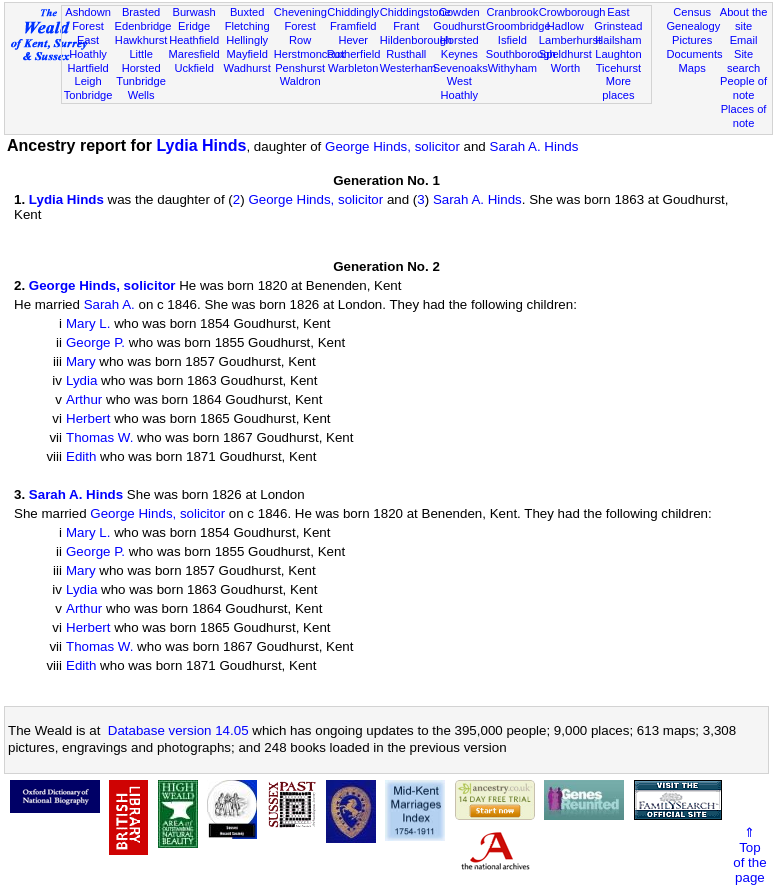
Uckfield (194, 68)
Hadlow (565, 26)
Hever (353, 40)
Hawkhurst (141, 40)
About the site (744, 19)
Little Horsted (141, 61)
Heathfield (194, 40)
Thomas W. (99, 437)
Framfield (353, 26)
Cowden (459, 12)
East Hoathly (88, 47)
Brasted (141, 12)
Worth (565, 68)
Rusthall (406, 54)
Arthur (84, 399)
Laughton (618, 54)
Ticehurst (618, 68)
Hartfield (87, 68)
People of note (743, 88)
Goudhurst (459, 26)
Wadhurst (247, 68)
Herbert (88, 418)
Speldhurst (565, 54)
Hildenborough (416, 40)
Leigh (87, 81)
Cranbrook (512, 12)
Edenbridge (143, 26)
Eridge (194, 26)
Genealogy (693, 26)
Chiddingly (353, 12)
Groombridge (518, 26)
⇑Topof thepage (749, 855)
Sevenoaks (460, 68)
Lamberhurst (570, 40)
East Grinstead (618, 19)
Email (744, 40)
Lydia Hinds (201, 145)
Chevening (300, 12)
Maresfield (194, 54)
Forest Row (299, 33)
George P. (95, 342)
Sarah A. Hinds (534, 146)
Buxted (247, 12)
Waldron (300, 81)
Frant (406, 26)
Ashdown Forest (88, 19)
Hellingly (247, 40)
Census (692, 12)
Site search (743, 61)
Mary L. (88, 323)
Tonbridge (88, 95)
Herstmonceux (310, 54)
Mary (81, 361)
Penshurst (300, 68)
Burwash (194, 12)
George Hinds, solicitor (392, 146)
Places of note (744, 116)
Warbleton (353, 68)
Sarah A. (109, 304)
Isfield (512, 40)
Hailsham (618, 40)
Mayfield (246, 54)
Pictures (692, 40)
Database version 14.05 (178, 730)
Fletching (247, 26)
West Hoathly (459, 88)
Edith (81, 456)
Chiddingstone (415, 12)
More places (618, 88)
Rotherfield (354, 54)
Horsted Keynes (459, 47)
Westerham (408, 68)
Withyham (512, 68)
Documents (694, 54)
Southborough (521, 54)
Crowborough (572, 12)
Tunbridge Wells (141, 88)
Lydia (81, 380)
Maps (692, 68)
